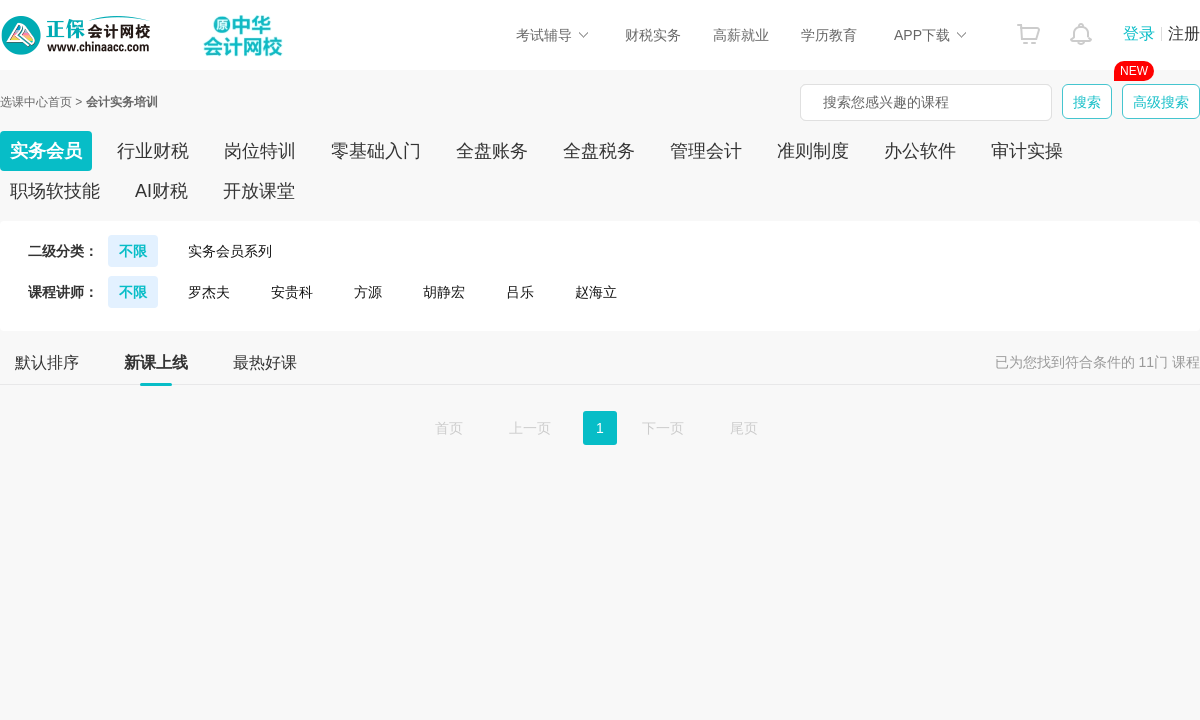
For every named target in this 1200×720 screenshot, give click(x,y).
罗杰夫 (209, 292)
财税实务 (653, 35)
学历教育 (829, 35)
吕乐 (520, 292)
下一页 (663, 428)
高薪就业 (741, 35)
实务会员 (46, 151)
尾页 (744, 428)
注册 (1184, 33)
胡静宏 (444, 292)
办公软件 (920, 151)
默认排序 (47, 362)
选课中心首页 (36, 102)
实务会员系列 (230, 251)
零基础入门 (376, 151)
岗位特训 (260, 151)
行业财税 (153, 151)
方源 (368, 292)
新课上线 (156, 369)
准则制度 (813, 151)
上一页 (530, 428)
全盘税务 (599, 151)
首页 (449, 428)
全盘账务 (492, 151)
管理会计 (706, 151)
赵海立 (596, 292)
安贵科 (292, 292)
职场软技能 (55, 191)
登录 (1139, 33)
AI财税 (161, 191)
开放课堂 (259, 191)
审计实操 (1027, 151)
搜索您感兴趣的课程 (886, 102)
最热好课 (265, 362)
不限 (133, 251)
